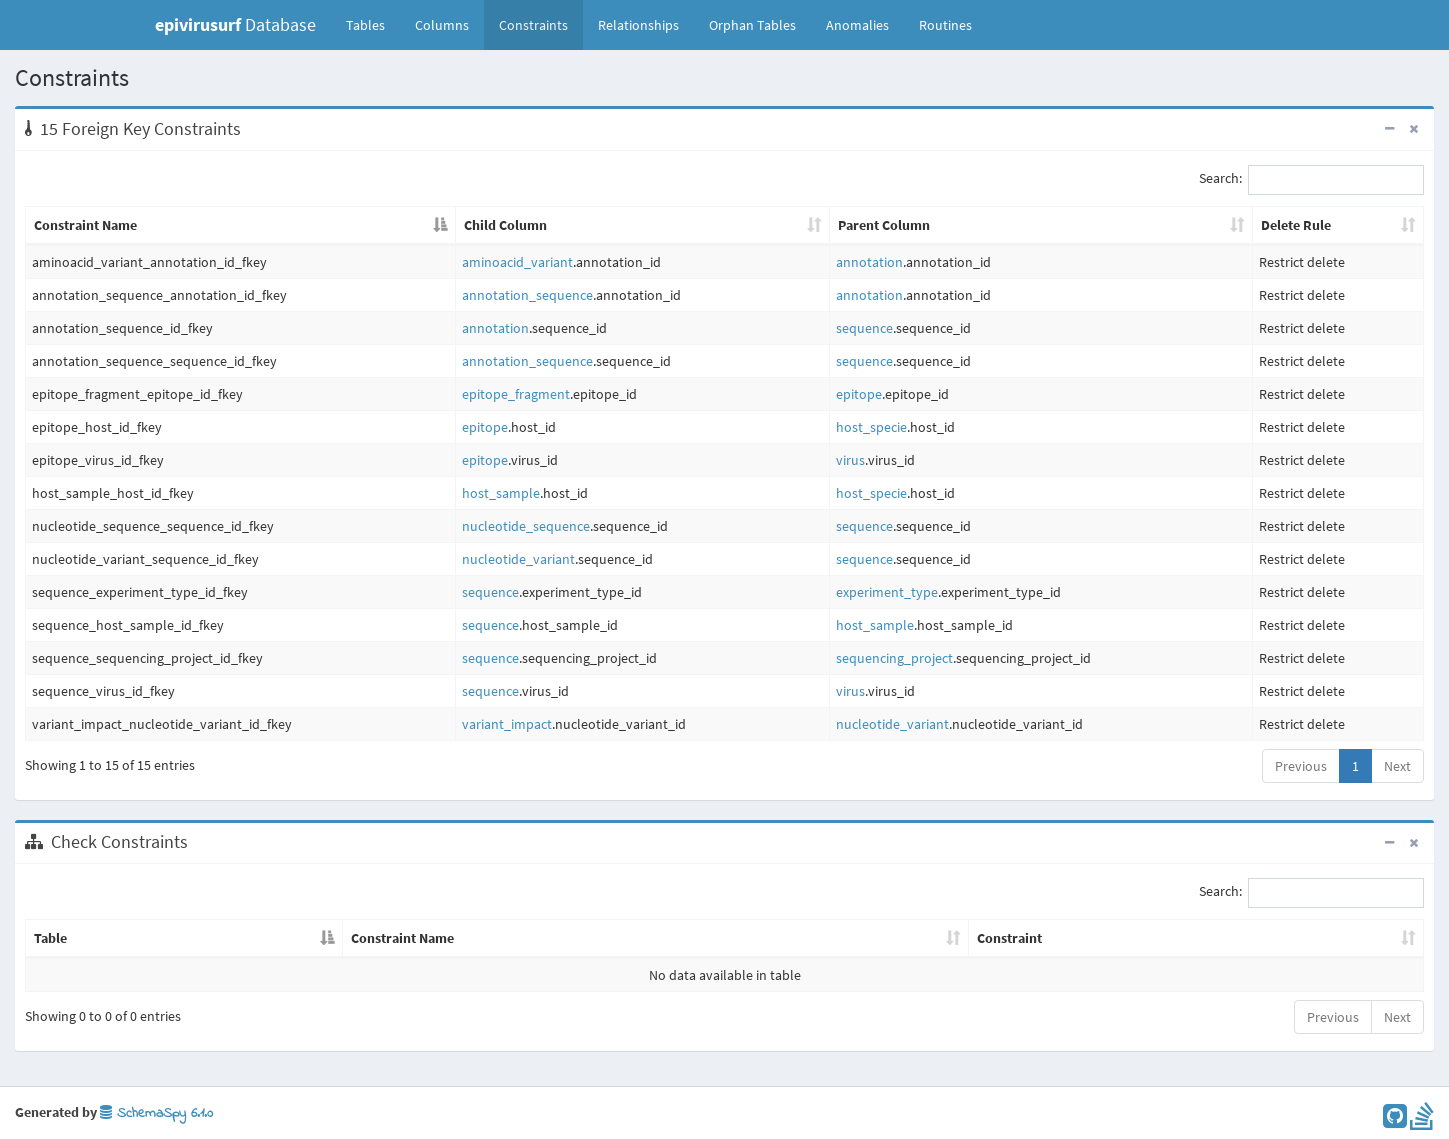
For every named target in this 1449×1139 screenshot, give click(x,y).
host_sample (501, 493)
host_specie (871, 427)
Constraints (533, 25)
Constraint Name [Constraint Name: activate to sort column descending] (85, 225)
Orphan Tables (752, 25)
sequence (864, 328)
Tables (373, 24)
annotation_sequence (527, 295)
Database (235, 24)
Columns (442, 25)
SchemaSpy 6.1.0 (156, 1113)
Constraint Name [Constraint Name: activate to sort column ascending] (402, 938)
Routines (945, 25)
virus (850, 460)
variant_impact (507, 724)
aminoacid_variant (517, 262)
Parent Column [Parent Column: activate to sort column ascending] (884, 225)
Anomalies (857, 25)
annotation (869, 262)
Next (1397, 766)
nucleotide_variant (518, 559)
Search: (1311, 180)
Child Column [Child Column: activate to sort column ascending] (505, 225)
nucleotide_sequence (526, 526)
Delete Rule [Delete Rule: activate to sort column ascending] (1296, 225)
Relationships (638, 25)
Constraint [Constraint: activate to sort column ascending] (1009, 938)
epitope (859, 394)
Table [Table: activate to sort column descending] (50, 938)
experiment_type (887, 592)
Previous (1301, 766)
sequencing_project (894, 658)
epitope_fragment (516, 394)
